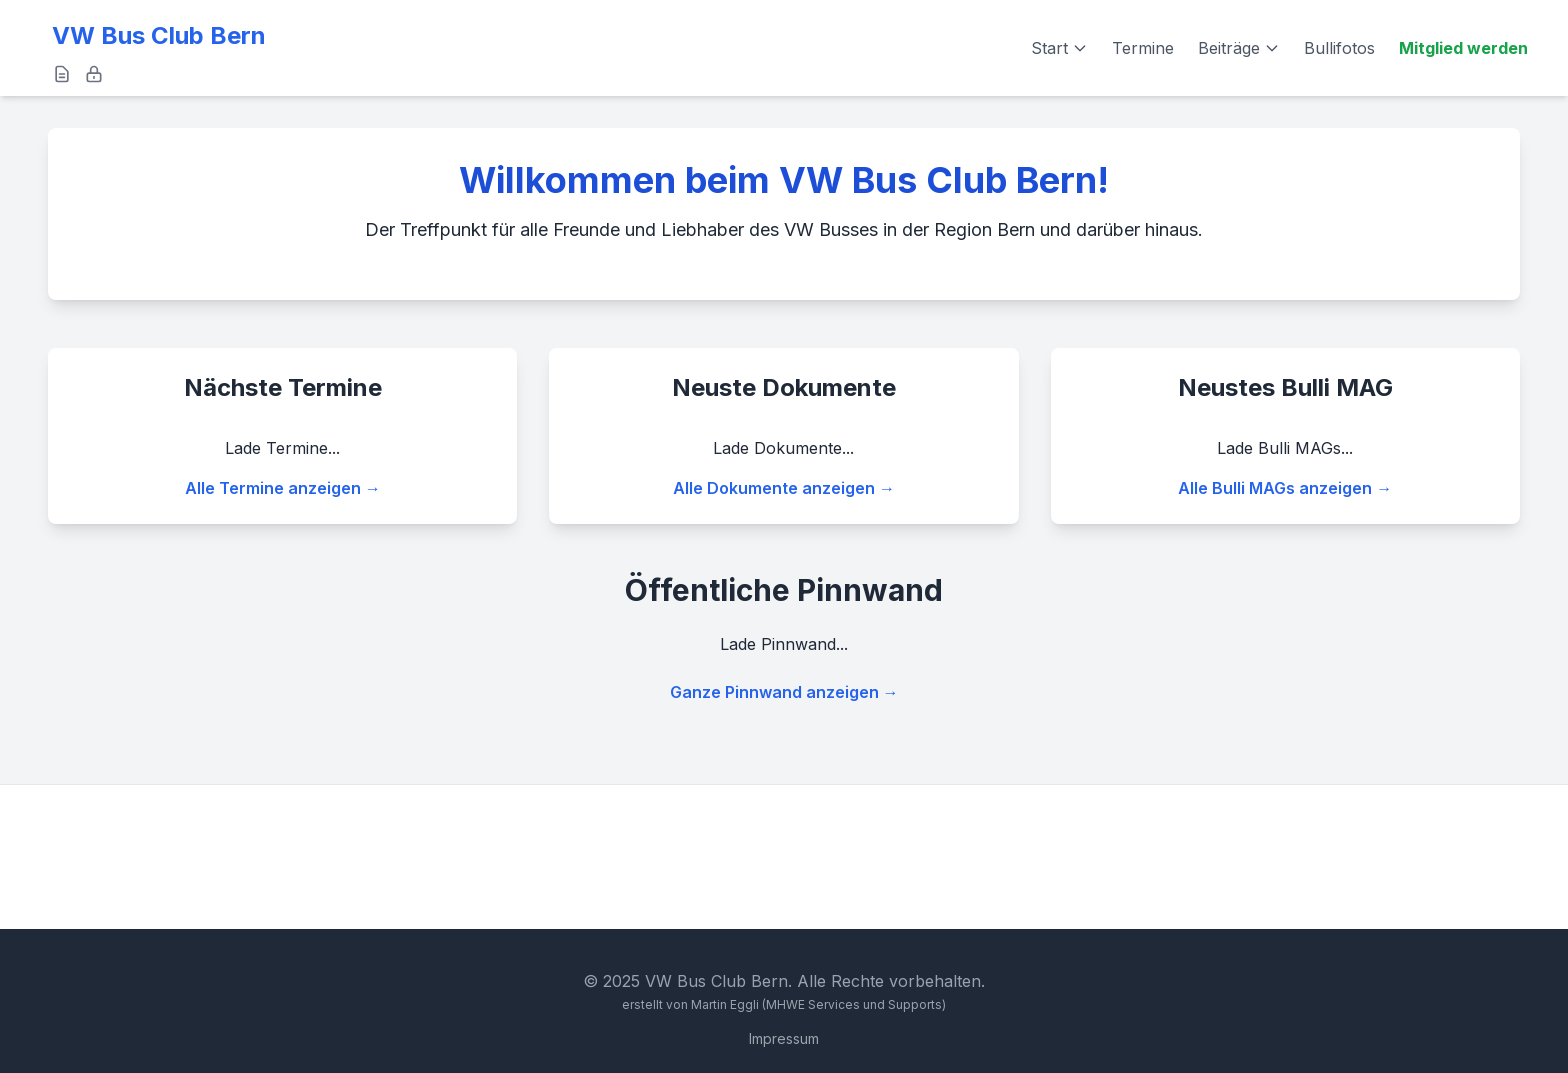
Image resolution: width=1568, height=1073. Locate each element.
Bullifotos (1339, 48)
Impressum (784, 1038)
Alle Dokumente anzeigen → (784, 488)
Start (1059, 48)
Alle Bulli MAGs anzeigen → (1285, 488)
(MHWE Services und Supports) (854, 1004)
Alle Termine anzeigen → (283, 488)
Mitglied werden (1463, 48)
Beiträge (1239, 48)
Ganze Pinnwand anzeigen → (784, 692)
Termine (1143, 48)
